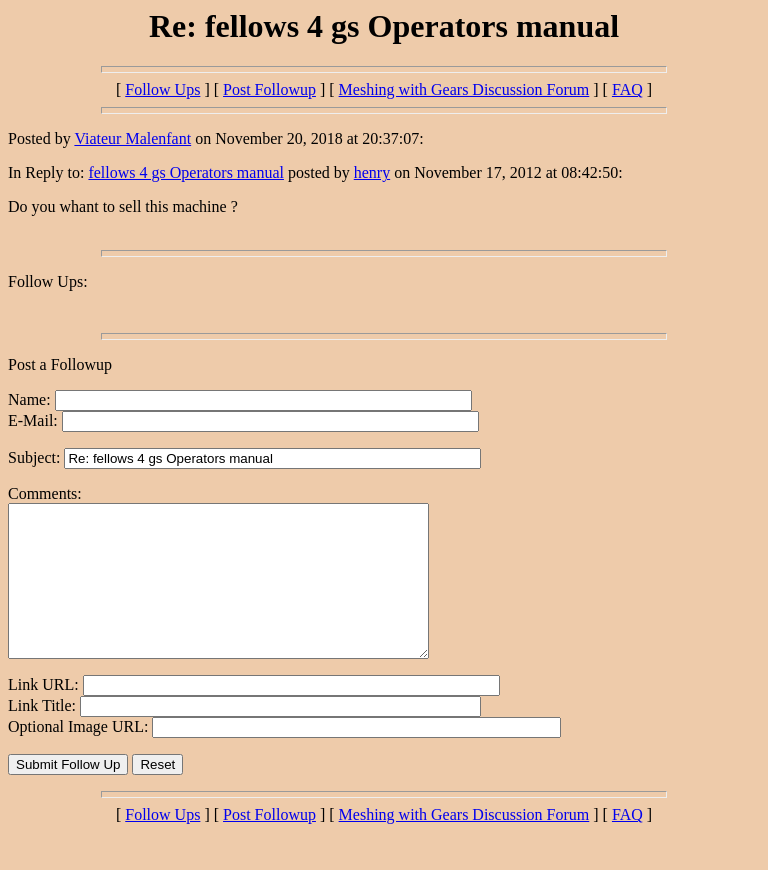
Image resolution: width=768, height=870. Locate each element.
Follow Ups (162, 89)
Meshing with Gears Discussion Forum (464, 89)
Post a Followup (60, 364)
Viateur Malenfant (132, 138)
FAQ (627, 89)
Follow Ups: (48, 281)
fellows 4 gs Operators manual (186, 172)
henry (372, 172)
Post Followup (269, 89)
